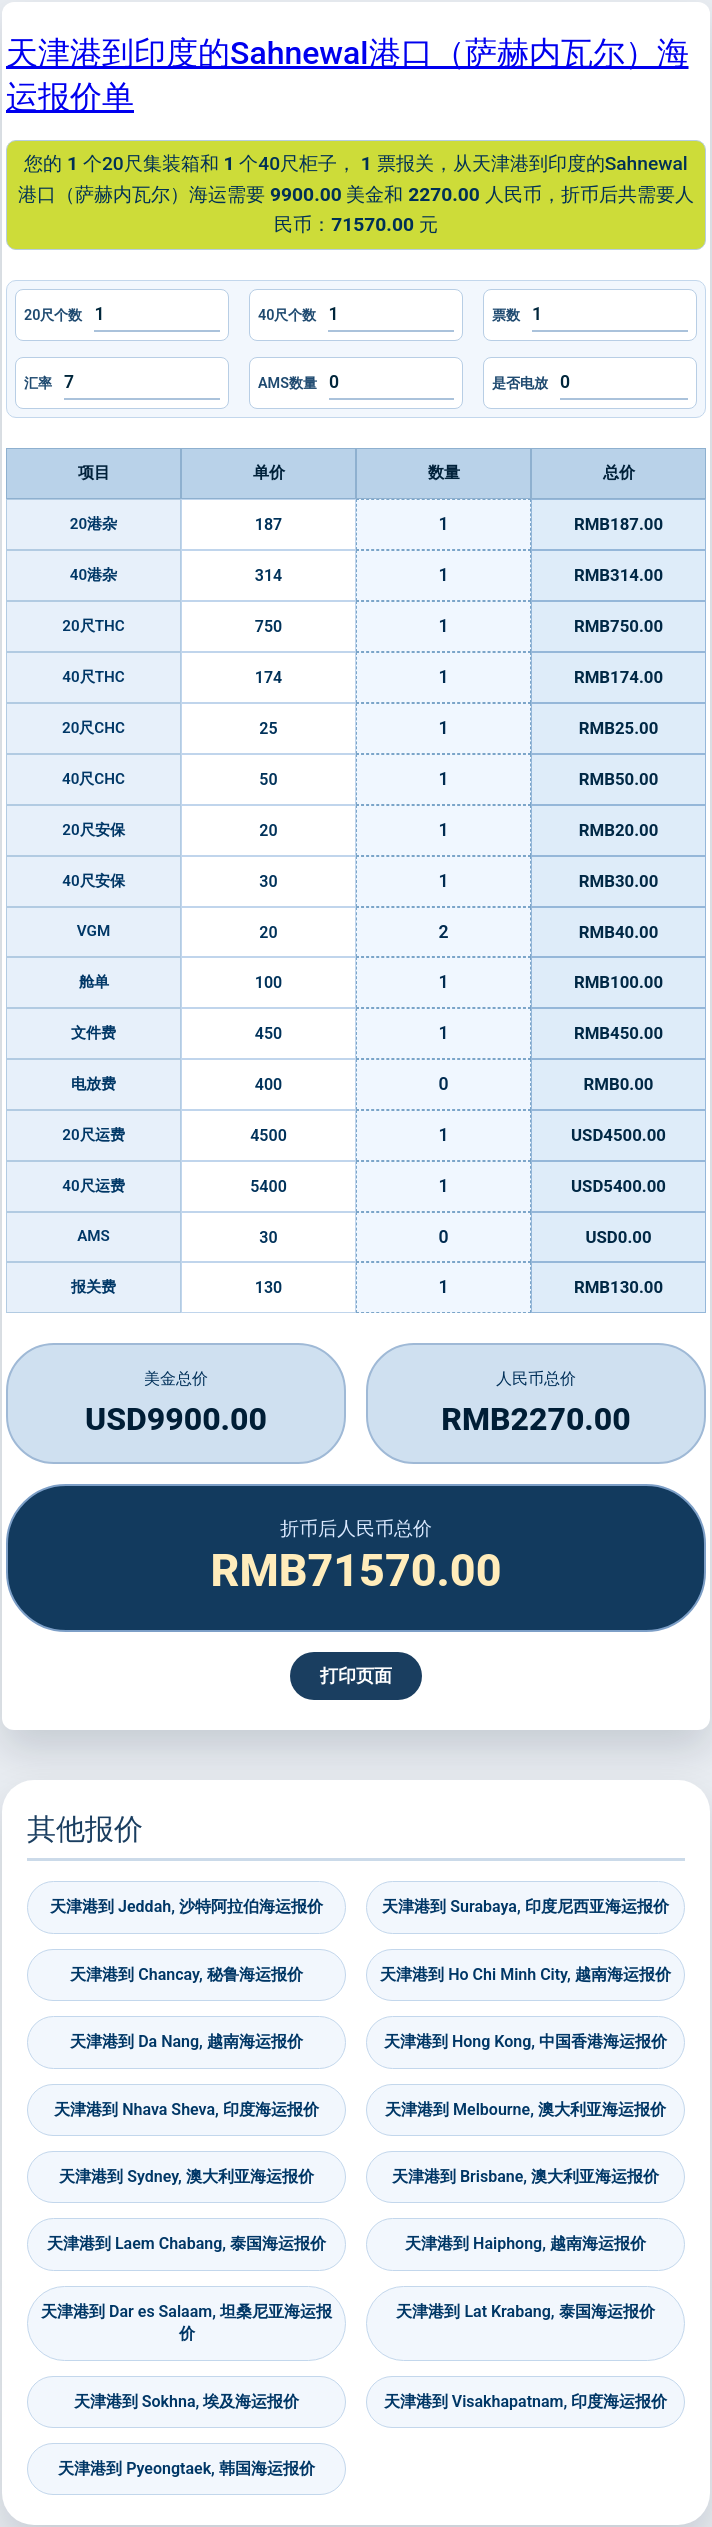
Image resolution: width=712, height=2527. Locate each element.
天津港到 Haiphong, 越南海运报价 (525, 2243)
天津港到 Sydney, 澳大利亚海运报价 (186, 2176)
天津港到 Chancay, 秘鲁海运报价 (186, 1974)
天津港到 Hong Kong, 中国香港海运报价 (525, 2041)
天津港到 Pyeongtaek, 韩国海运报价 (186, 2468)
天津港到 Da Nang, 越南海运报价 (186, 2041)
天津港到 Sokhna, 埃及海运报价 (186, 2401)
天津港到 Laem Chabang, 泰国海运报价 (186, 2243)
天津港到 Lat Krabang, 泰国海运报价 (525, 2311)
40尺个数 (287, 315)
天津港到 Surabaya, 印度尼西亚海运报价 (525, 1906)
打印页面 (356, 1676)
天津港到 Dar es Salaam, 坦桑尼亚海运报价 (186, 2322)
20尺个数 (53, 315)
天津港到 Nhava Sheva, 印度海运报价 (186, 2109)
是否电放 (520, 383)
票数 (506, 315)
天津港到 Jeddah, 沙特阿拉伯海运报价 (186, 1906)
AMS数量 (287, 383)
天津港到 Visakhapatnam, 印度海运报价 (525, 2401)
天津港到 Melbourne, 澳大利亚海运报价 (525, 2109)
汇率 (38, 383)
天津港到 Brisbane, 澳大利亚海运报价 (525, 2176)
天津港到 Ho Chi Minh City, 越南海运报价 (525, 1974)
